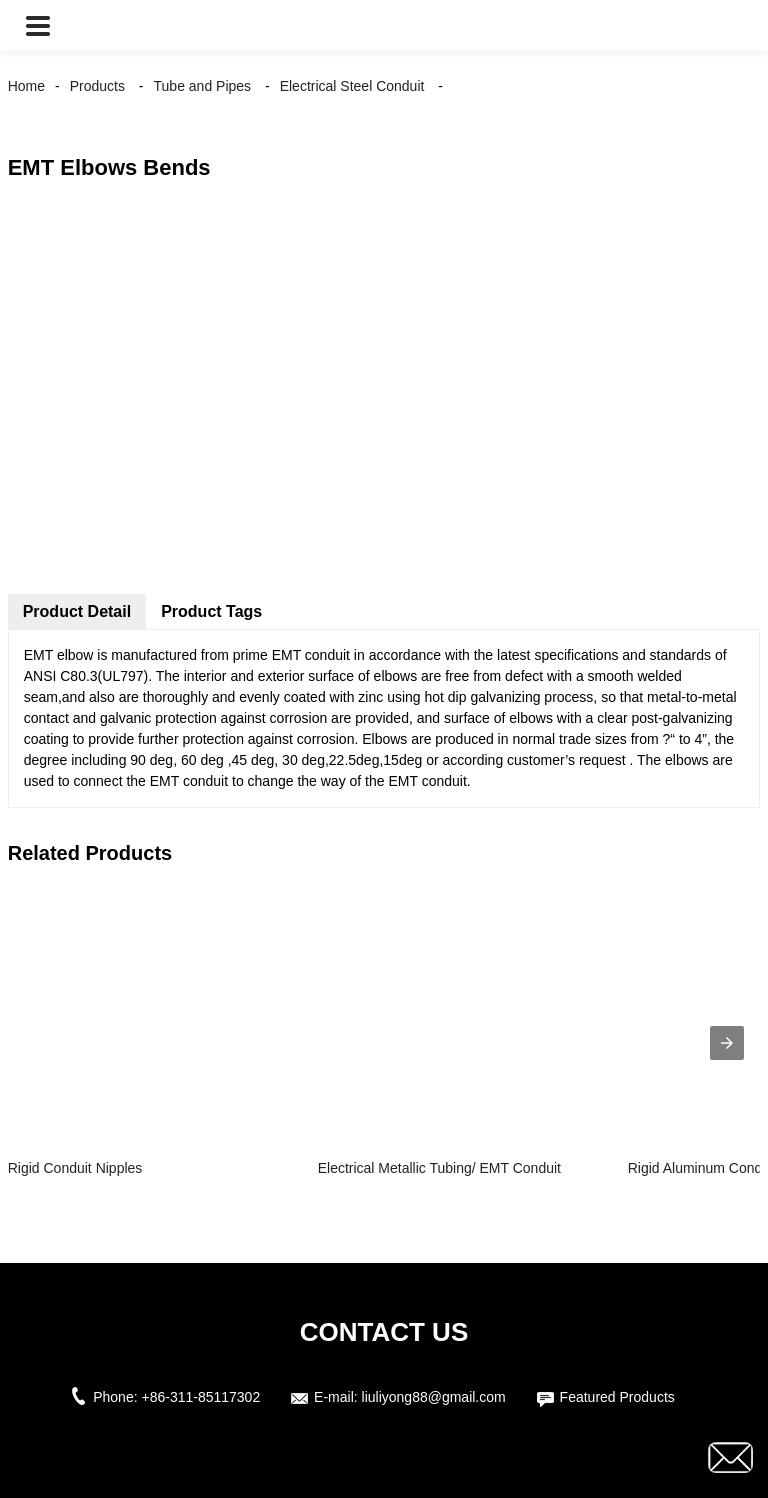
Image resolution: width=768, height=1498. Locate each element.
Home (26, 86)
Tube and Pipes (203, 86)
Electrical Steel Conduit (352, 86)
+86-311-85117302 (200, 1397)
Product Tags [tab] (211, 611)
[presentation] (727, 1043)
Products (97, 86)
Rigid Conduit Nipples (75, 1168)
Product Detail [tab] (77, 611)
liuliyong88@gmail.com (434, 1397)
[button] (38, 25)
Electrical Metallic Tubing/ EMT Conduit (439, 1168)
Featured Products (617, 1397)
